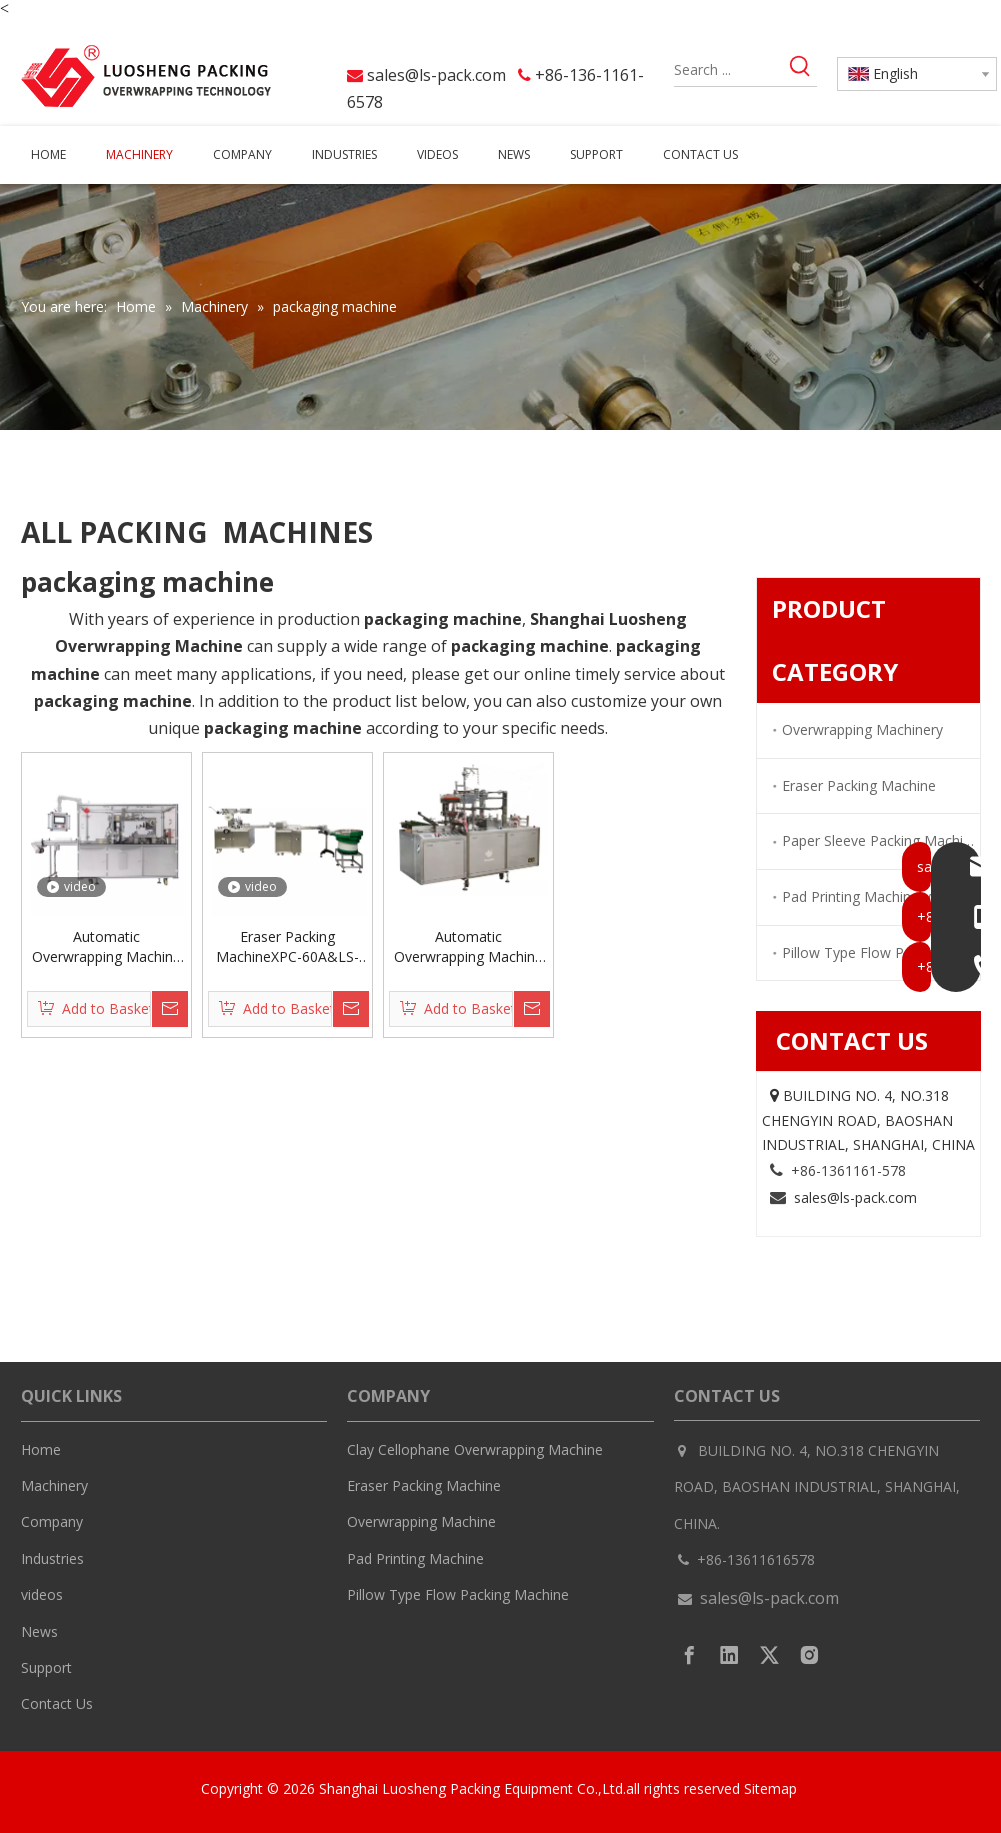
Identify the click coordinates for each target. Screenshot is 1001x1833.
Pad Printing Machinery (856, 896)
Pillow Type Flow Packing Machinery (881, 952)
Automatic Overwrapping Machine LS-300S (106, 947)
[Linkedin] (729, 1655)
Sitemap (772, 1788)
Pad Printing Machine (415, 1558)
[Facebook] (689, 1655)
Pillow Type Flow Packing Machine (458, 1594)
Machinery (54, 1485)
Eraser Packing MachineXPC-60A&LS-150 (287, 947)
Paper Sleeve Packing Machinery (881, 840)
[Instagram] (809, 1655)
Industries (52, 1558)
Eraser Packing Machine (859, 785)
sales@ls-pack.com (436, 75)
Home (41, 1449)
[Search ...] (729, 69)
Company (52, 1521)
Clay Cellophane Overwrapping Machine (475, 1449)
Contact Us (57, 1703)
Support (46, 1667)
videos (42, 1594)
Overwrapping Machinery (862, 729)
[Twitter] (769, 1655)
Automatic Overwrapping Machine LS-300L (468, 947)
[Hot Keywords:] (800, 69)
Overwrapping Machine (421, 1521)
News (39, 1631)
